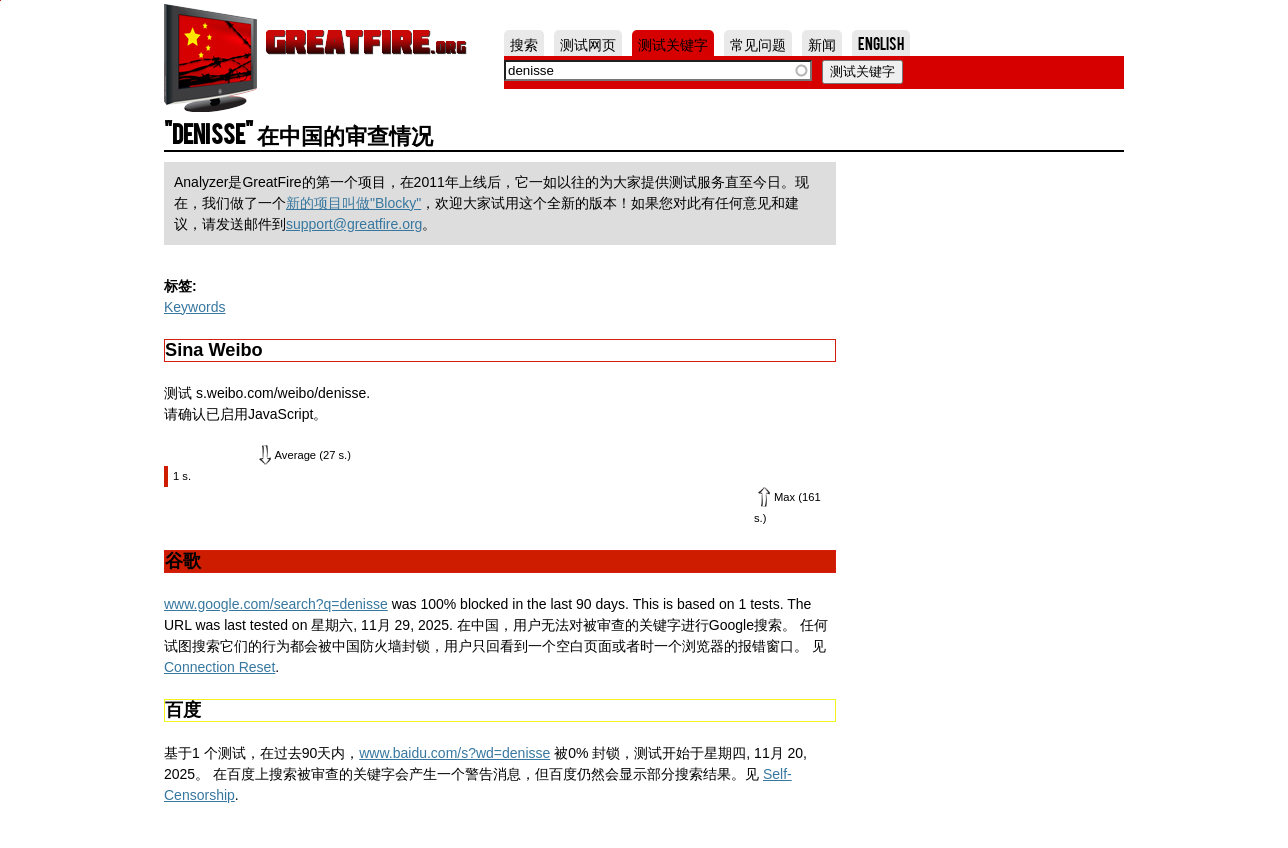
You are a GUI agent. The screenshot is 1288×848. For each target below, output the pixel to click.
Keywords (194, 307)
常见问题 (758, 43)
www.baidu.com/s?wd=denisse (454, 753)
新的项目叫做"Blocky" (353, 203)
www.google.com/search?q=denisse (276, 604)
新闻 (822, 43)
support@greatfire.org (354, 224)
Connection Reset (219, 667)
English (881, 43)
